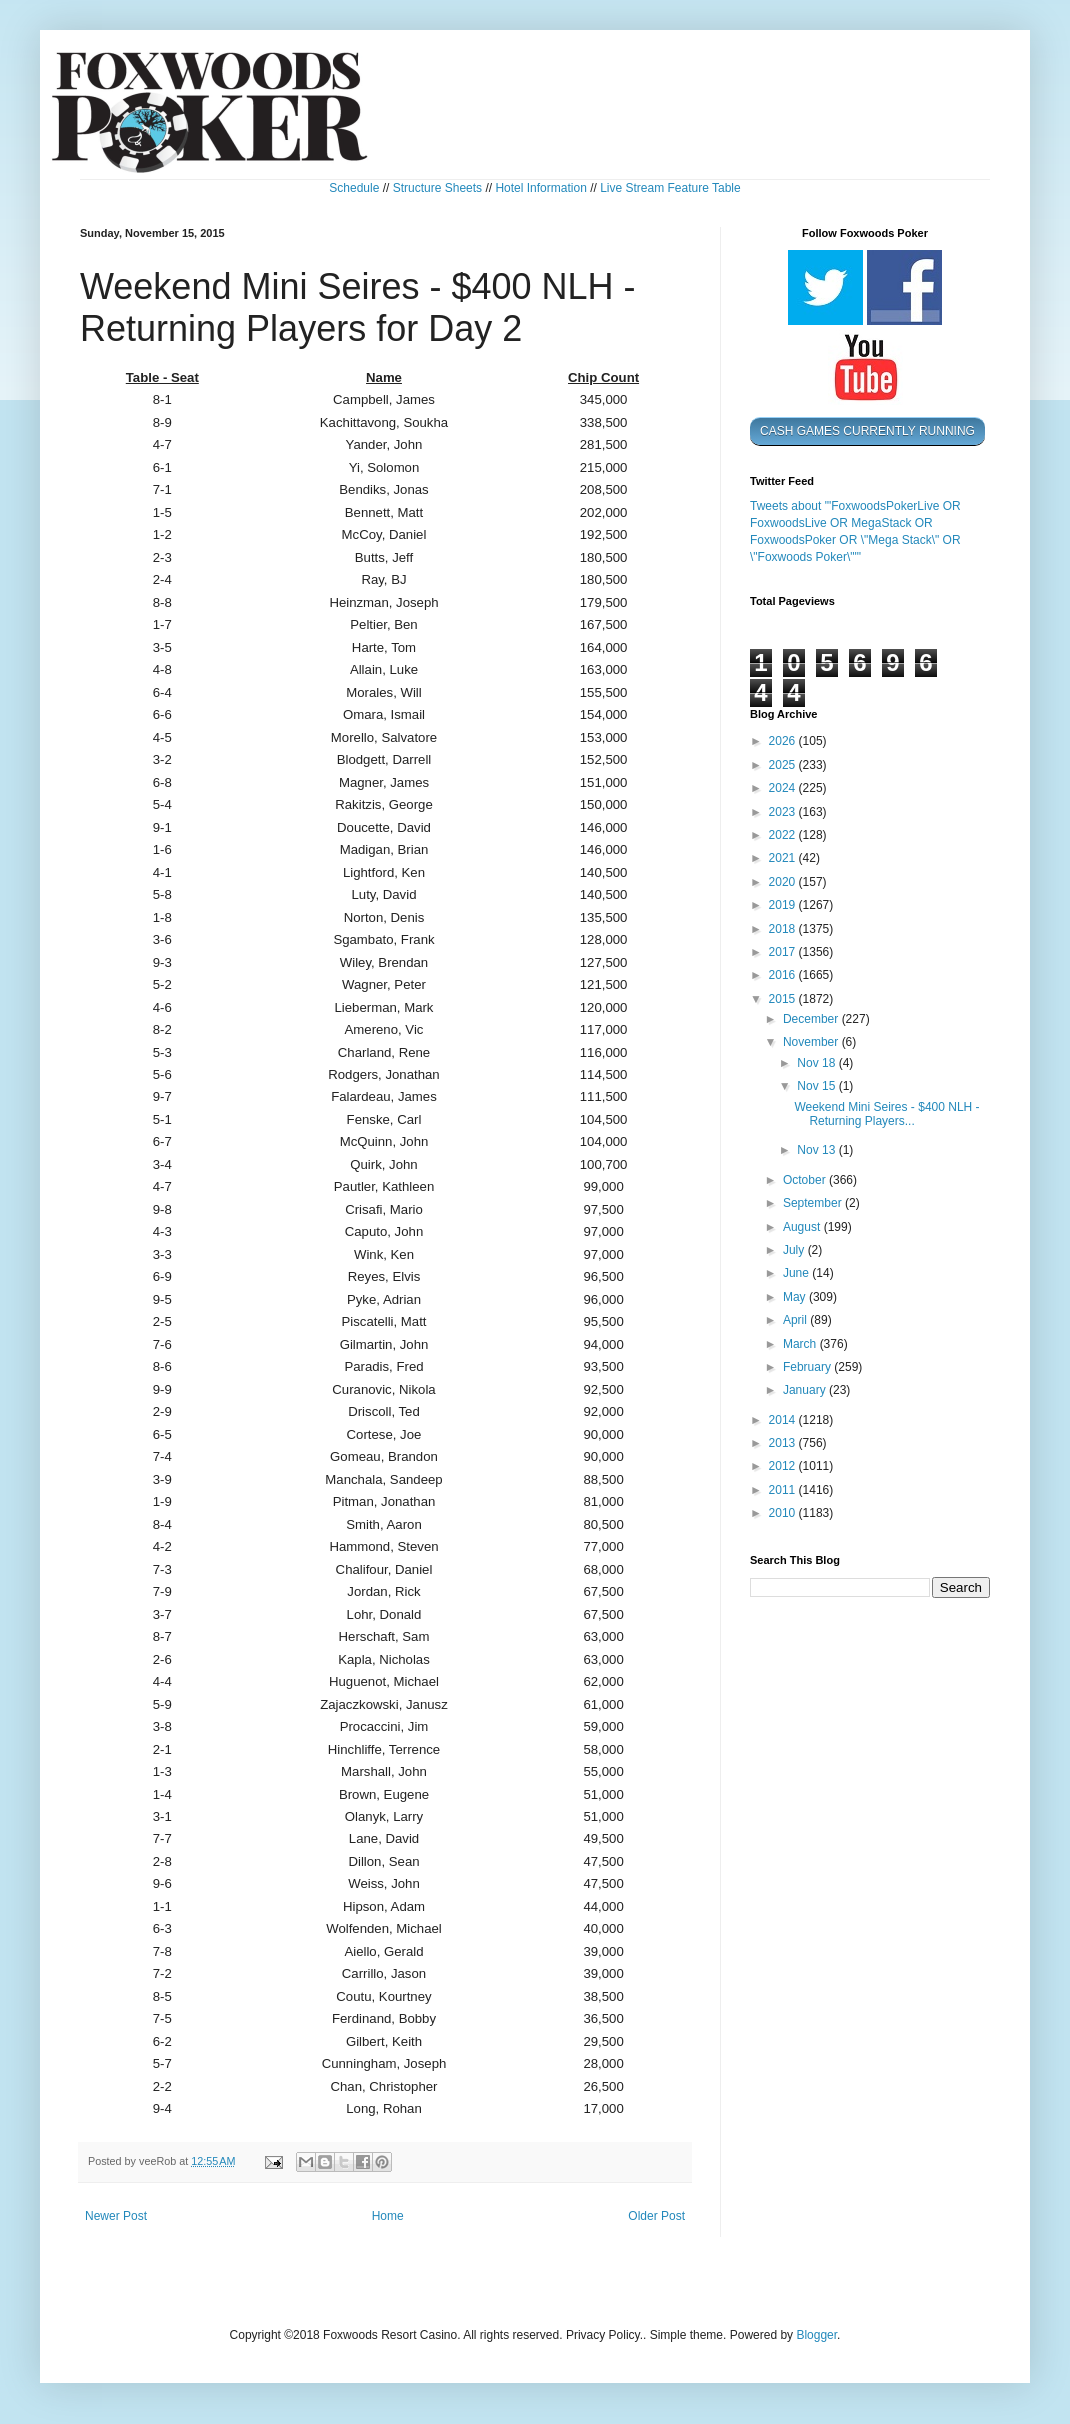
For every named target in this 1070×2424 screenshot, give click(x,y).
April (796, 1320)
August (803, 1227)
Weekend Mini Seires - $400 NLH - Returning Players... (886, 1114)
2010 (784, 1513)
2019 (784, 905)
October (806, 1180)
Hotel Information (540, 188)
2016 (784, 975)
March (801, 1344)
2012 (784, 1466)
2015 (784, 999)
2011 (784, 1490)
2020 (784, 882)
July (795, 1250)
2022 (784, 835)
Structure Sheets (437, 188)
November (812, 1042)
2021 (784, 858)
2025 (784, 765)
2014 (784, 1420)
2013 (784, 1443)
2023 (784, 812)
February (808, 1367)
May (796, 1297)
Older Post (656, 2216)
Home (388, 2216)
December (812, 1019)
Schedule (354, 188)
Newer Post (116, 2216)
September (814, 1203)
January (806, 1390)
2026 (784, 741)
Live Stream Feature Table (670, 188)
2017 (784, 952)
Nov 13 (817, 1150)
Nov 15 (817, 1086)
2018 (784, 929)
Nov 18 (817, 1063)
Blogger (816, 2335)
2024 (784, 788)
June (797, 1273)
